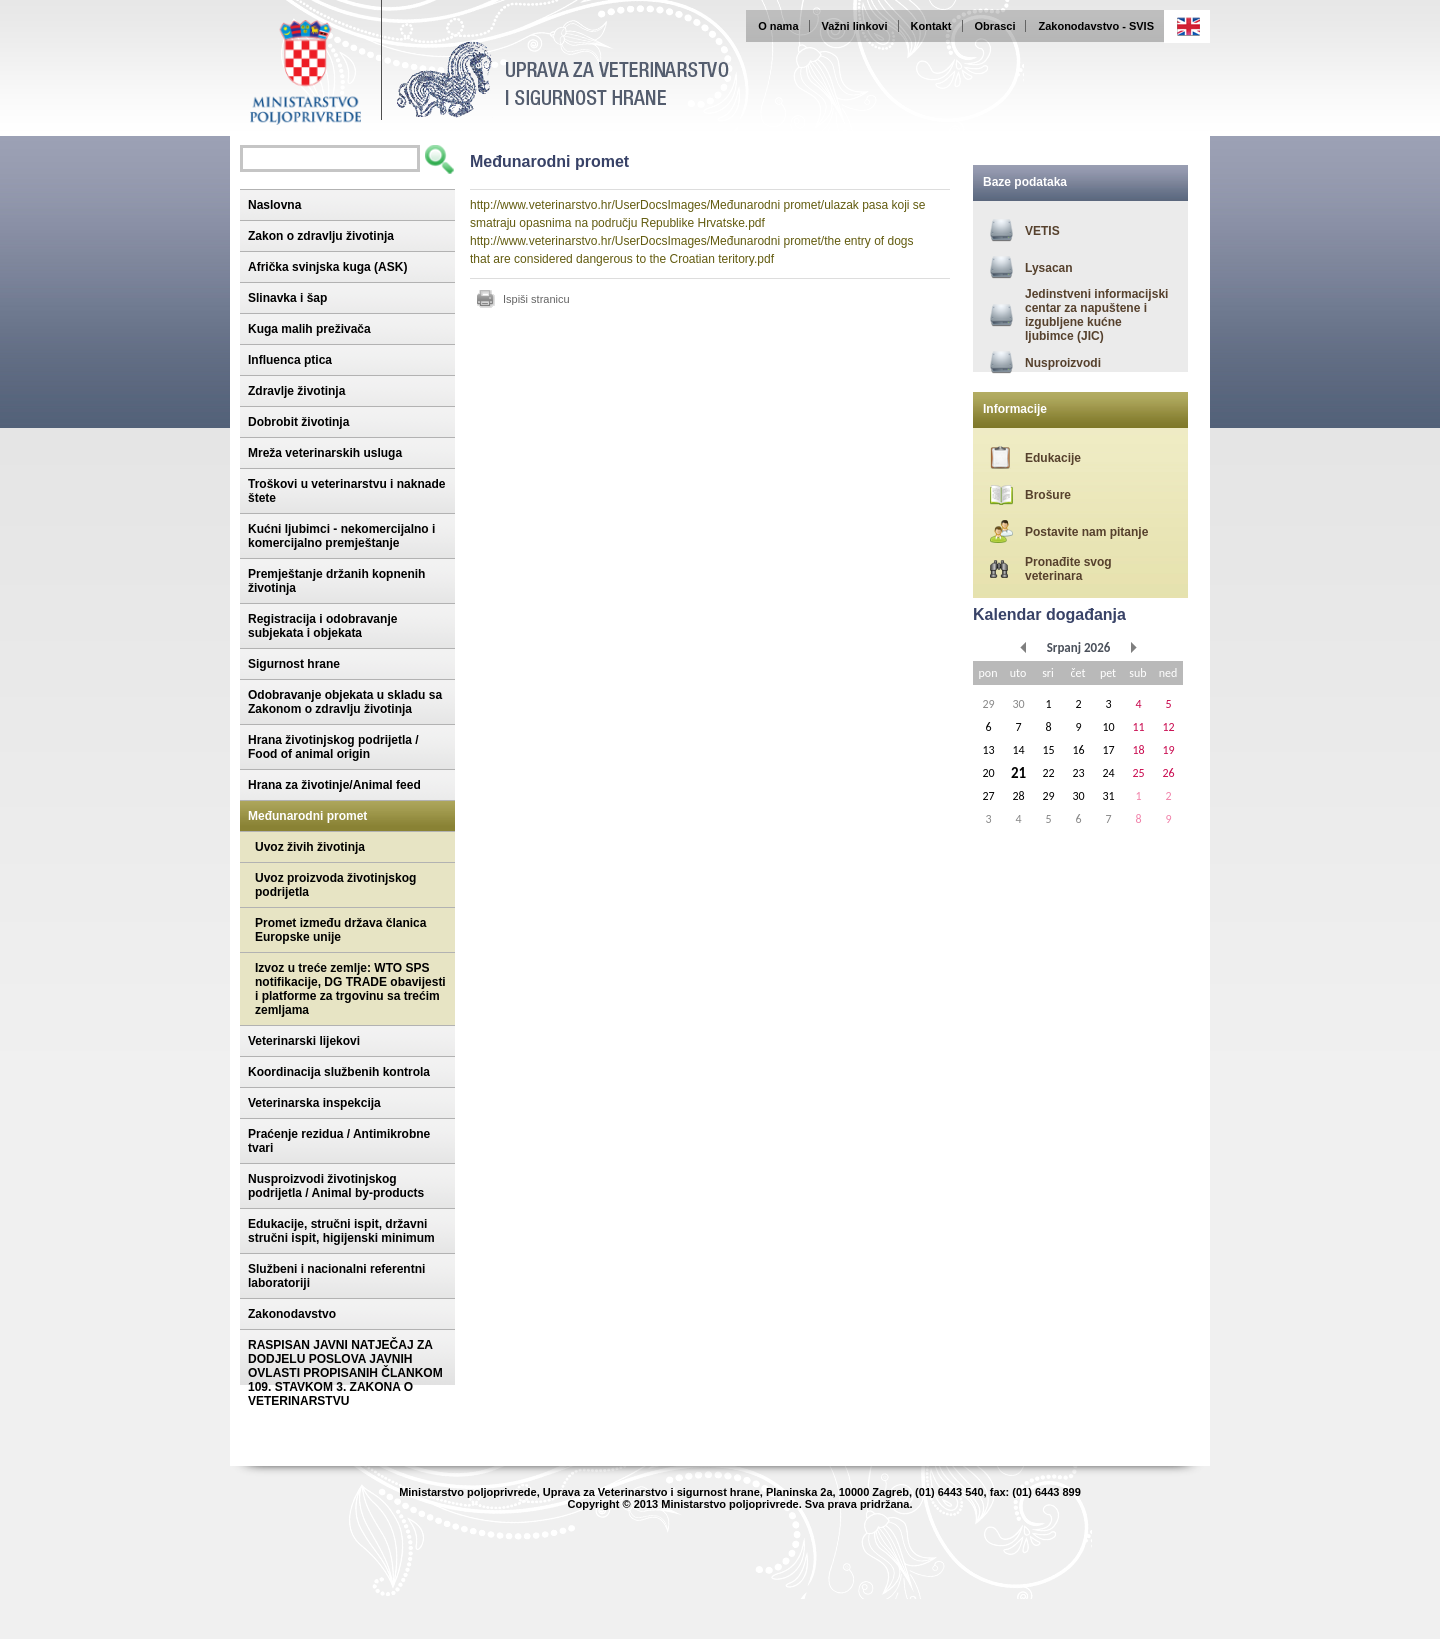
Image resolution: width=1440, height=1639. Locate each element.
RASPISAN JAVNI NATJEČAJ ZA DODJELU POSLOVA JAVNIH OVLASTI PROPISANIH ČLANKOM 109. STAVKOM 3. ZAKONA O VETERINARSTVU (345, 1373)
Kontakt (931, 26)
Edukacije (1053, 458)
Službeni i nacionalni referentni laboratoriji (336, 1276)
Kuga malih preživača (309, 329)
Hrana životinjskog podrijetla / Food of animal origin (333, 747)
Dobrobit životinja (298, 422)
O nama (778, 26)
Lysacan (1049, 268)
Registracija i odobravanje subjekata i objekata (322, 626)
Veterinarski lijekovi (304, 1041)
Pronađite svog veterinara (1068, 569)
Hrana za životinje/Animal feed (334, 785)
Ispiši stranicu (536, 299)
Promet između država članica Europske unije (340, 930)
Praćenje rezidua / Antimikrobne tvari (339, 1141)
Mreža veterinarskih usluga (325, 453)
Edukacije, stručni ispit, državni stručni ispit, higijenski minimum (341, 1231)
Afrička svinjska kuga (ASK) (327, 267)
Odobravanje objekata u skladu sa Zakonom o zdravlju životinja (345, 702)
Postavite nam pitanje (1086, 532)
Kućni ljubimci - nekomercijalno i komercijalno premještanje (341, 536)
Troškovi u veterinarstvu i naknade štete (346, 491)
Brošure (1048, 495)
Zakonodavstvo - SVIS (1096, 26)
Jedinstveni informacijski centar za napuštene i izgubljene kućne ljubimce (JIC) (1096, 315)
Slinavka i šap (287, 298)
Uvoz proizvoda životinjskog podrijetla (335, 885)
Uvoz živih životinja (310, 847)
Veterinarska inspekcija (314, 1103)
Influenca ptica (290, 360)
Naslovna (274, 205)
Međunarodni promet (307, 816)
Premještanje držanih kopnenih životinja (336, 581)
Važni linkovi (855, 26)
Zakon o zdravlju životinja (321, 236)
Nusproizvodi (1063, 363)
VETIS (1042, 231)
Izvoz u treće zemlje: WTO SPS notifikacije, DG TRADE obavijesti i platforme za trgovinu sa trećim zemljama (350, 989)
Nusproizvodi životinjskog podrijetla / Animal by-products (336, 1186)
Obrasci (995, 26)
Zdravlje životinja (296, 391)
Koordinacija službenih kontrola (339, 1072)
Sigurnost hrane (294, 664)
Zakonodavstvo (292, 1314)
